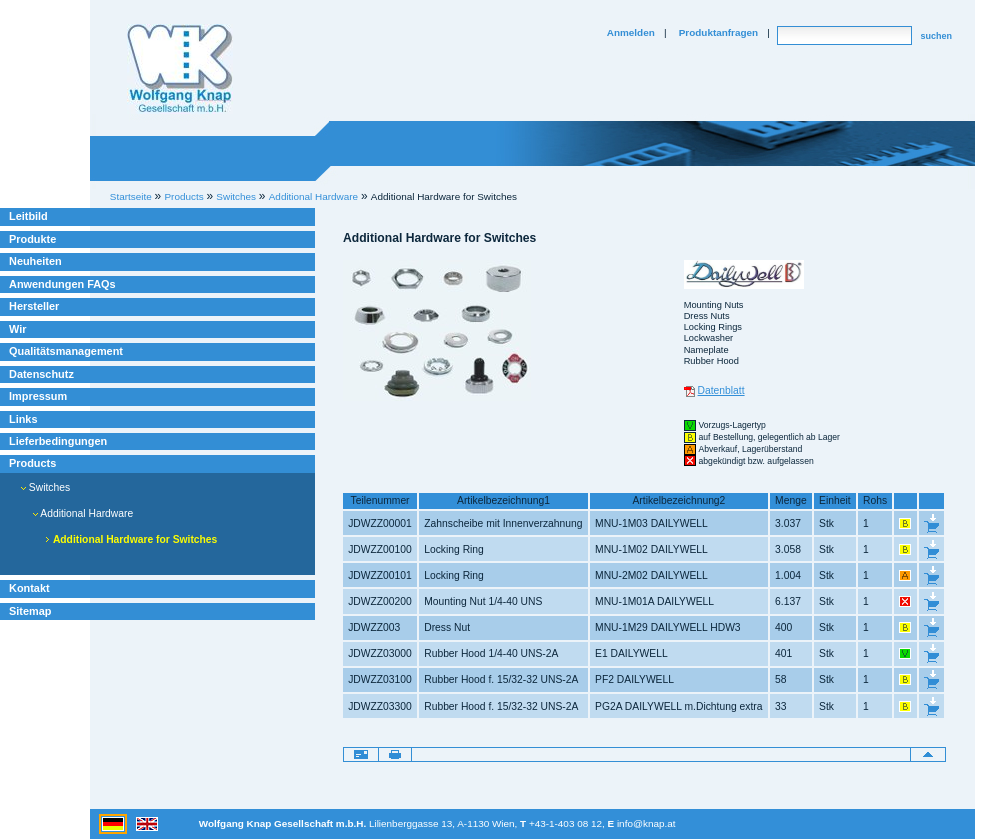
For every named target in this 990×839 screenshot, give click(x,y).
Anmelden (631, 32)
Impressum (38, 396)
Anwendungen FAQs (62, 284)
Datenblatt (721, 390)
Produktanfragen (718, 32)
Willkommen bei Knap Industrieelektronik (180, 69)
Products (32, 463)
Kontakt (29, 588)
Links (23, 419)
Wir (17, 329)
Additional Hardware (83, 513)
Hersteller (34, 306)
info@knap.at (646, 823)
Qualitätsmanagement (66, 351)
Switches (45, 487)
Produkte (32, 239)
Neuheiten (35, 261)
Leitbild (28, 216)
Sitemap (30, 611)
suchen (936, 36)
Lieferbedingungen (58, 441)
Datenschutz (41, 374)
